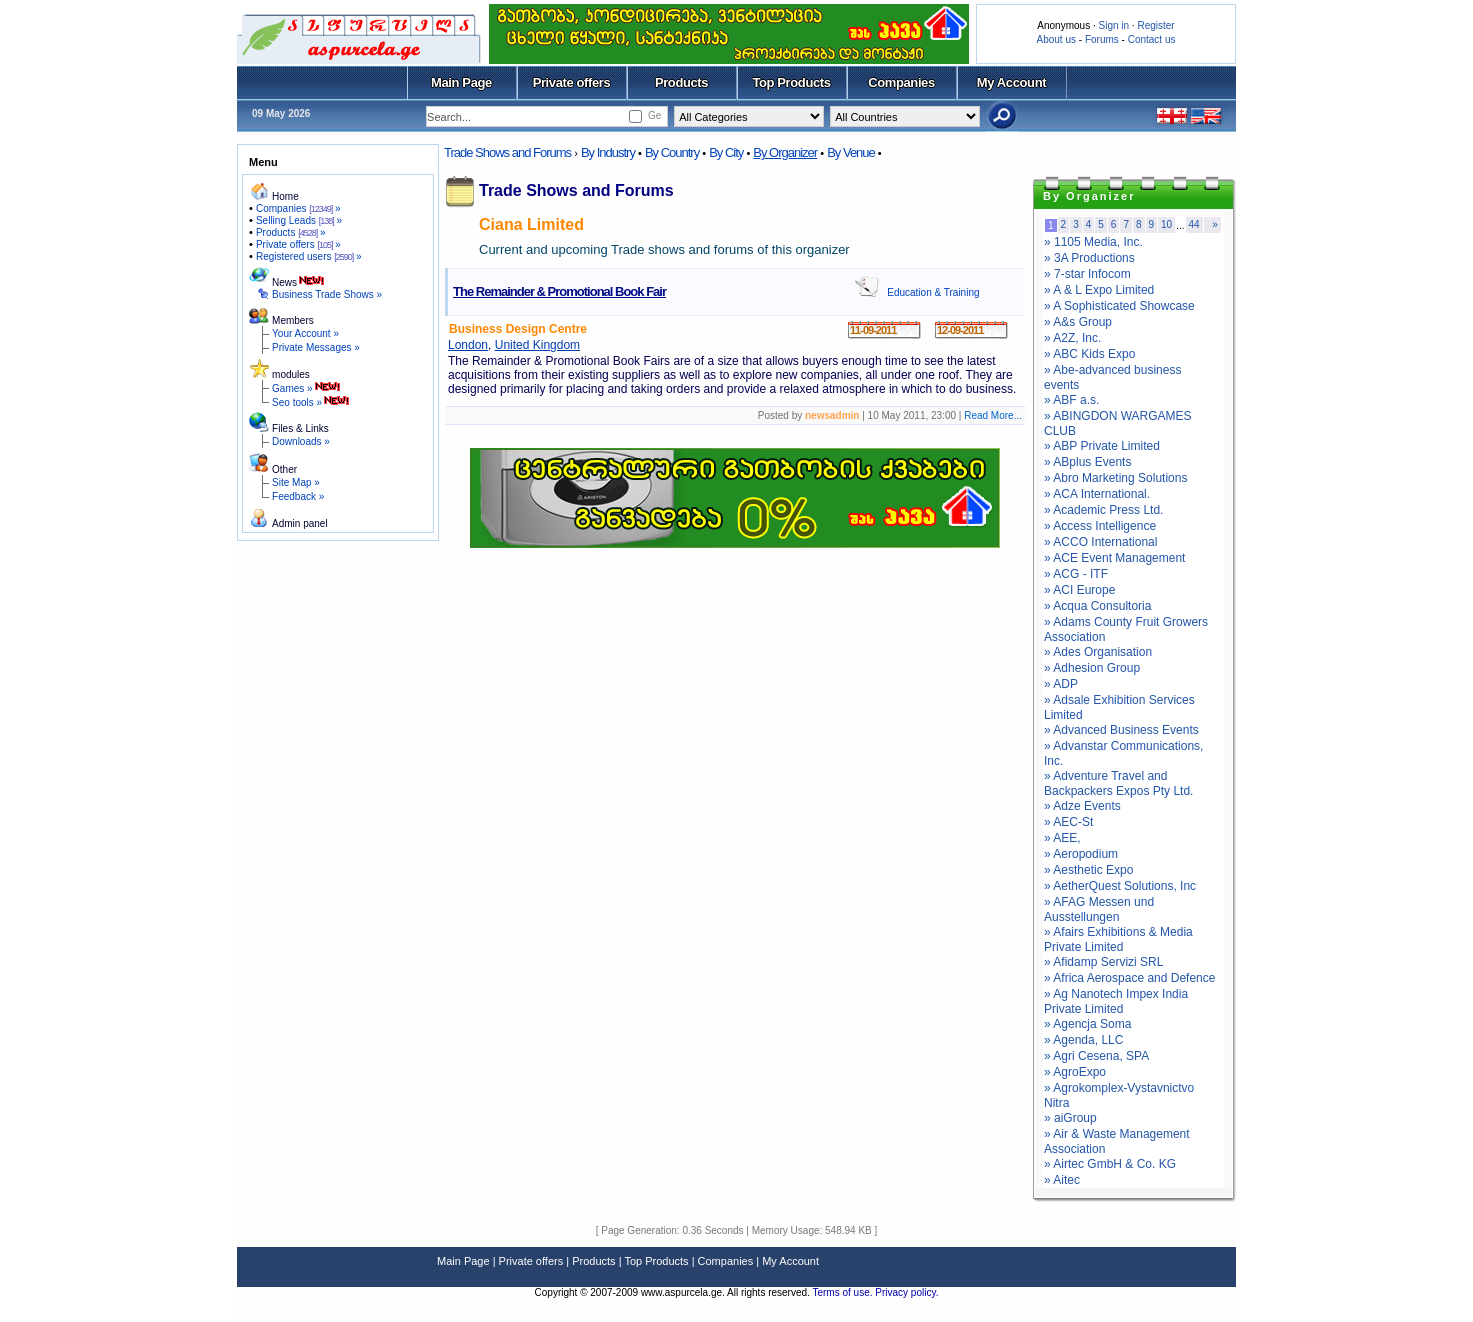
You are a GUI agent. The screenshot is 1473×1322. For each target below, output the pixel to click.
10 (1166, 224)
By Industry (608, 152)
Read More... (993, 415)
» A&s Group (1078, 322)
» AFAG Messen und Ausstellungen (1099, 909)
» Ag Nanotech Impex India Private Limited (1116, 1001)
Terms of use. (843, 1292)
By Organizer (785, 152)
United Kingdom (537, 345)
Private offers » (298, 244)
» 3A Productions (1089, 258)
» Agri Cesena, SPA (1096, 1056)
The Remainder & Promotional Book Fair (559, 291)
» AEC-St (1068, 822)
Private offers (572, 82)
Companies (901, 82)
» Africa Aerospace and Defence (1129, 978)
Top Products (791, 82)
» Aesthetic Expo (1088, 870)
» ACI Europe (1079, 590)
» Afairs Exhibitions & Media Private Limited (1118, 939)
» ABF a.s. (1071, 400)
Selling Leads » (299, 220)
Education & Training (933, 292)
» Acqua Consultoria (1097, 606)
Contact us (1152, 39)
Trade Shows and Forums (507, 152)
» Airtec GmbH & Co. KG (1110, 1164)
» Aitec (1062, 1180)
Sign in (1113, 25)
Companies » (298, 208)
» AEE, (1062, 838)
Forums (1102, 39)
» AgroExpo (1075, 1072)
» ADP (1061, 684)
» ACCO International (1100, 542)
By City (726, 152)
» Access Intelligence (1100, 526)
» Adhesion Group (1092, 668)
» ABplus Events (1087, 462)
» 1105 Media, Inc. (1093, 242)
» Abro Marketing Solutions (1115, 478)
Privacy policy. (906, 1292)
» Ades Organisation (1098, 652)
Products (681, 82)
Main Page (461, 82)
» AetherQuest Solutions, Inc (1120, 886)
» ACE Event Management (1114, 558)
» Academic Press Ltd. (1103, 510)
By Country (672, 152)
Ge (654, 115)
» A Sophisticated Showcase (1119, 306)
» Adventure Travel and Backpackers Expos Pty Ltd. (1118, 783)
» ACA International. (1097, 494)
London (468, 345)
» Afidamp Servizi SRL (1103, 962)
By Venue (851, 152)
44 (1194, 224)
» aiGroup (1070, 1118)
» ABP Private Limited (1102, 446)
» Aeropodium (1081, 854)
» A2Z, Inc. (1072, 338)
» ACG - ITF (1076, 574)
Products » (291, 232)
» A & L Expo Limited (1099, 290)
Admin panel (300, 523)
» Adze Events (1082, 806)
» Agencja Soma (1087, 1024)
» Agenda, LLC (1083, 1040)
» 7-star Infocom (1087, 274)
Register (1155, 25)
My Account (1011, 82)
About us (1056, 39)
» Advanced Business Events (1121, 730)
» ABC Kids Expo (1089, 354)
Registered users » (309, 256)
